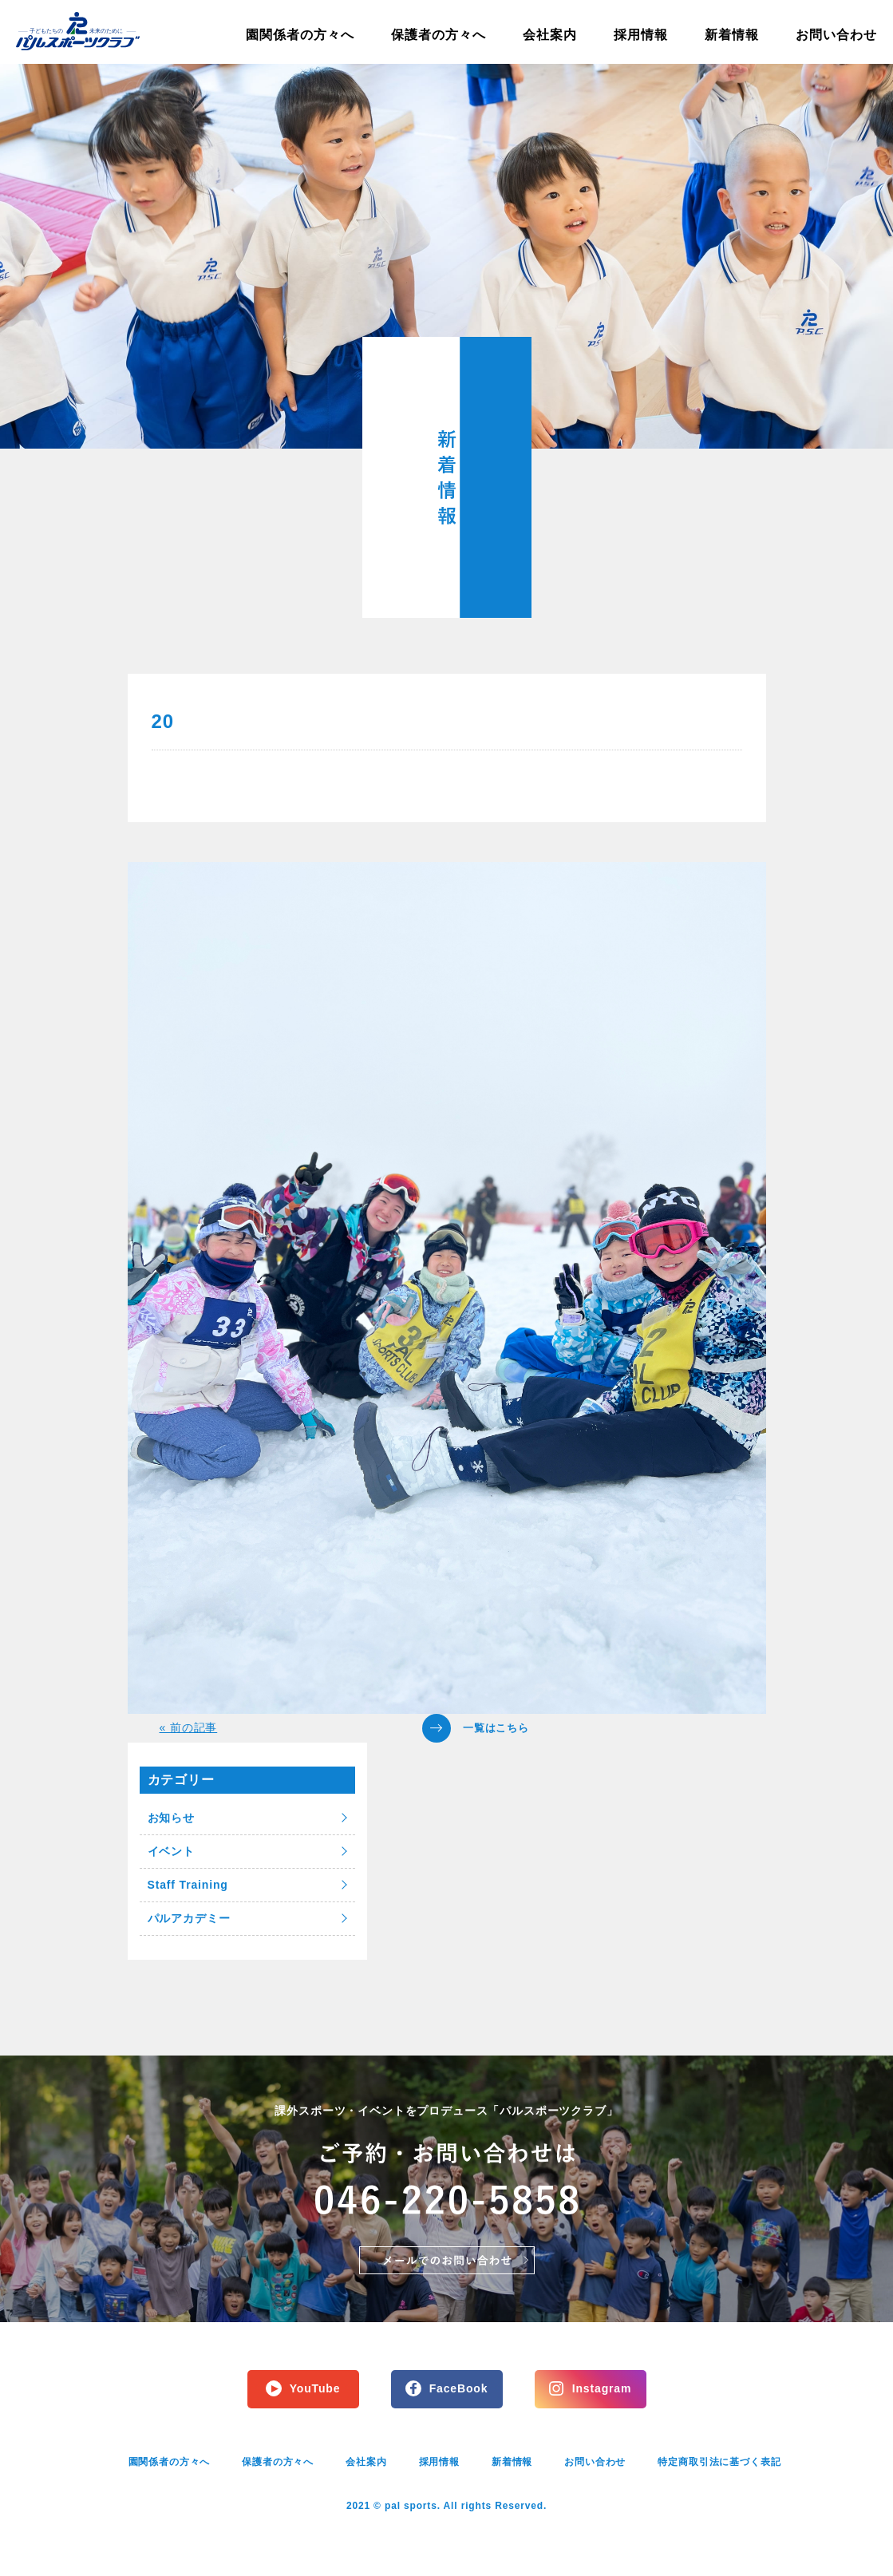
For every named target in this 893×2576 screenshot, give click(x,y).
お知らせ (171, 1817)
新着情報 (732, 35)
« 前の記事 (189, 1727)
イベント (171, 1851)
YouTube (315, 2388)
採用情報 (641, 35)
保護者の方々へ (438, 35)
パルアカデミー (189, 1918)
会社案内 (550, 35)
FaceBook (458, 2388)
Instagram (601, 2388)
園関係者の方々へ (300, 35)
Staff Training (188, 1884)
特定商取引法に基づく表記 (719, 2461)
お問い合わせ (836, 35)
